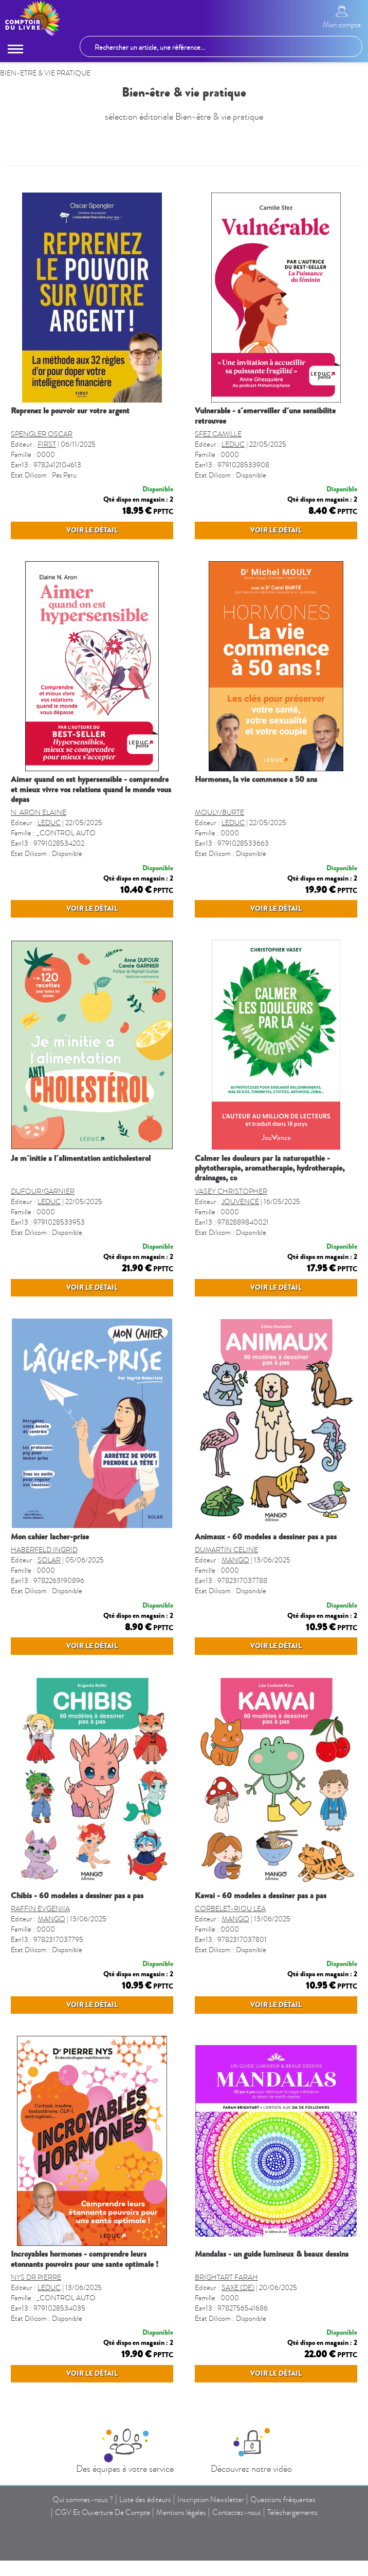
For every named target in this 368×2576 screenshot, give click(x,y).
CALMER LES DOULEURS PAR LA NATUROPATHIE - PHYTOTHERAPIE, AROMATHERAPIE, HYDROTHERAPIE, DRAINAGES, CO (269, 1208)
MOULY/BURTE (219, 832)
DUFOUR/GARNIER (43, 1231)
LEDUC (233, 444)
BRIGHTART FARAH (226, 2377)
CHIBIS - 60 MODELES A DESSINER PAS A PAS (77, 1976)
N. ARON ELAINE (38, 832)
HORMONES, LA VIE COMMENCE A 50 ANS (256, 799)
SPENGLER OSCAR (41, 434)
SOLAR (49, 1620)
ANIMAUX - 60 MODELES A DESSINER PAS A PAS (266, 1597)
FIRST (47, 444)
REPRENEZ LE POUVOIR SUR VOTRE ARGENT (70, 411)
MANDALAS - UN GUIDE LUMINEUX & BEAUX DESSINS (271, 2354)
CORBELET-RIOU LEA (230, 1989)
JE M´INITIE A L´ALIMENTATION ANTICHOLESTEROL (81, 1198)
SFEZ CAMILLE (218, 434)
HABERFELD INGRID (44, 1610)
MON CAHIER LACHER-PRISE (50, 1597)
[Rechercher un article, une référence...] (221, 46)
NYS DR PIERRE (36, 2377)
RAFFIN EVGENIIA (40, 1989)
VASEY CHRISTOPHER (231, 1231)
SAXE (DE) (238, 2388)
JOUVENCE (240, 1242)
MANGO (235, 1620)
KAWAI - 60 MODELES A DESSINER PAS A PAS (260, 1976)
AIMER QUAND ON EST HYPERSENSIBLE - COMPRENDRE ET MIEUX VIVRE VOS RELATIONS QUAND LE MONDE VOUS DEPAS (91, 809)
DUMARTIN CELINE (226, 1610)
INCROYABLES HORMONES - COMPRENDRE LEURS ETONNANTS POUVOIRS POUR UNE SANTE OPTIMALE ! (84, 2359)
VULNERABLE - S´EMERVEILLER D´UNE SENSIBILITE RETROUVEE (265, 416)
